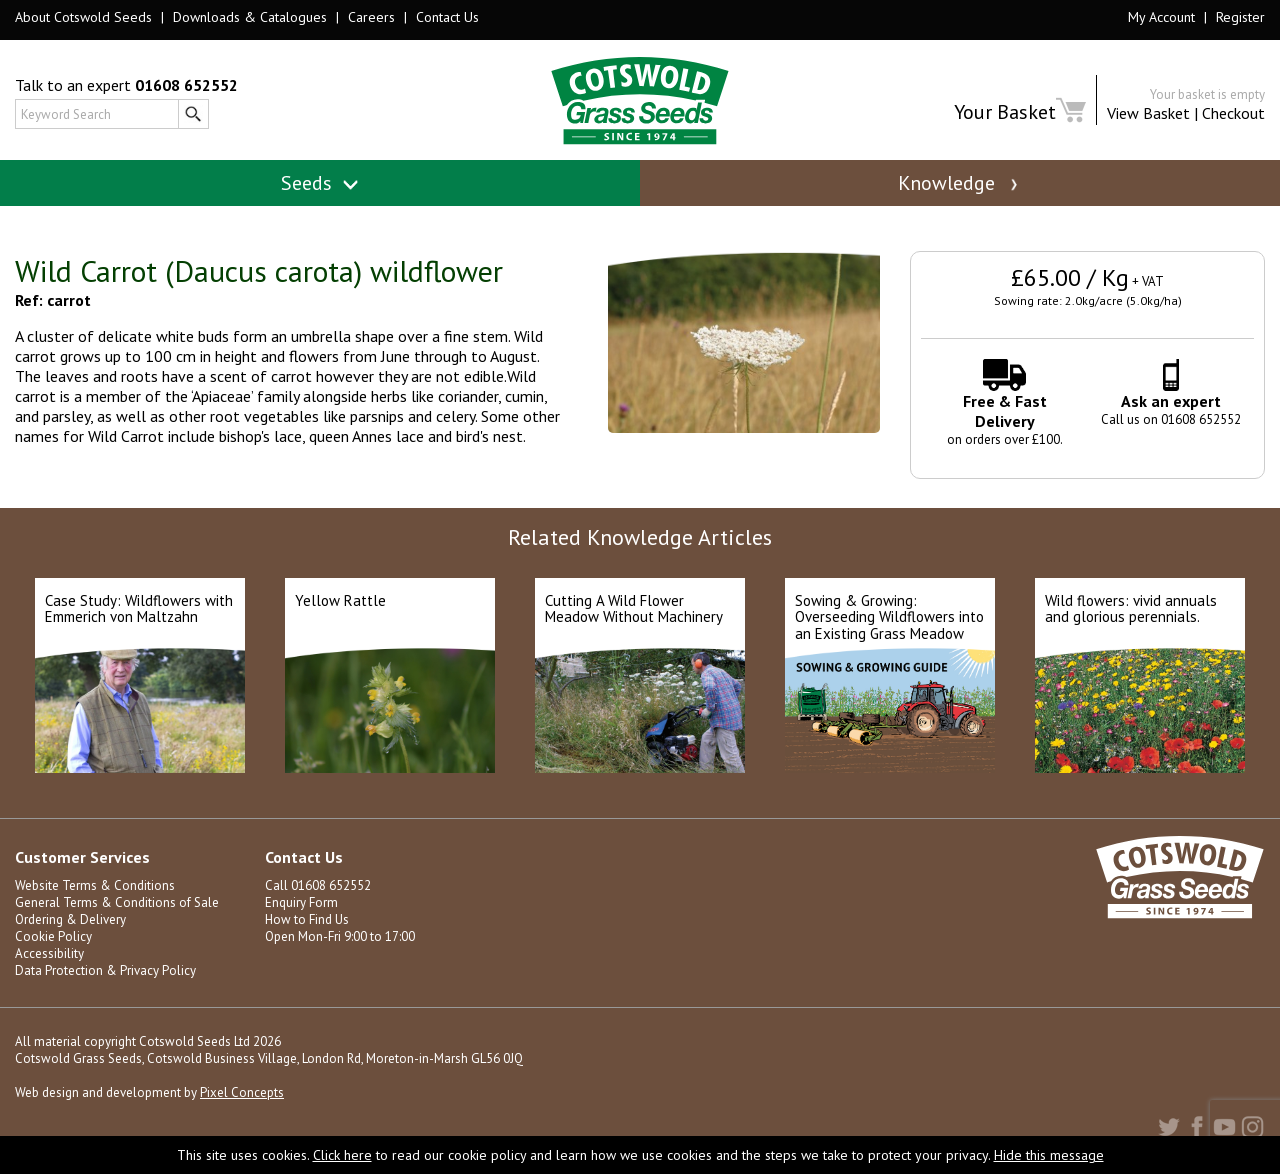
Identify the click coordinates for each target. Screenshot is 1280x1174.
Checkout (1233, 113)
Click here (342, 1155)
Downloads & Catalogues (250, 17)
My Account (1161, 17)
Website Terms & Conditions (95, 885)
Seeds (320, 183)
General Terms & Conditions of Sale (117, 902)
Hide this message (1049, 1155)
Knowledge (960, 183)
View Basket (1148, 113)
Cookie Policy (53, 936)
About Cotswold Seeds (83, 17)
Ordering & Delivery (70, 919)
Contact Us (447, 17)
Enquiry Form (301, 902)
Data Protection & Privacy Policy (105, 970)
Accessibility (49, 953)
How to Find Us (307, 919)
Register (1240, 17)
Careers (371, 17)
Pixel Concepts (242, 1092)
